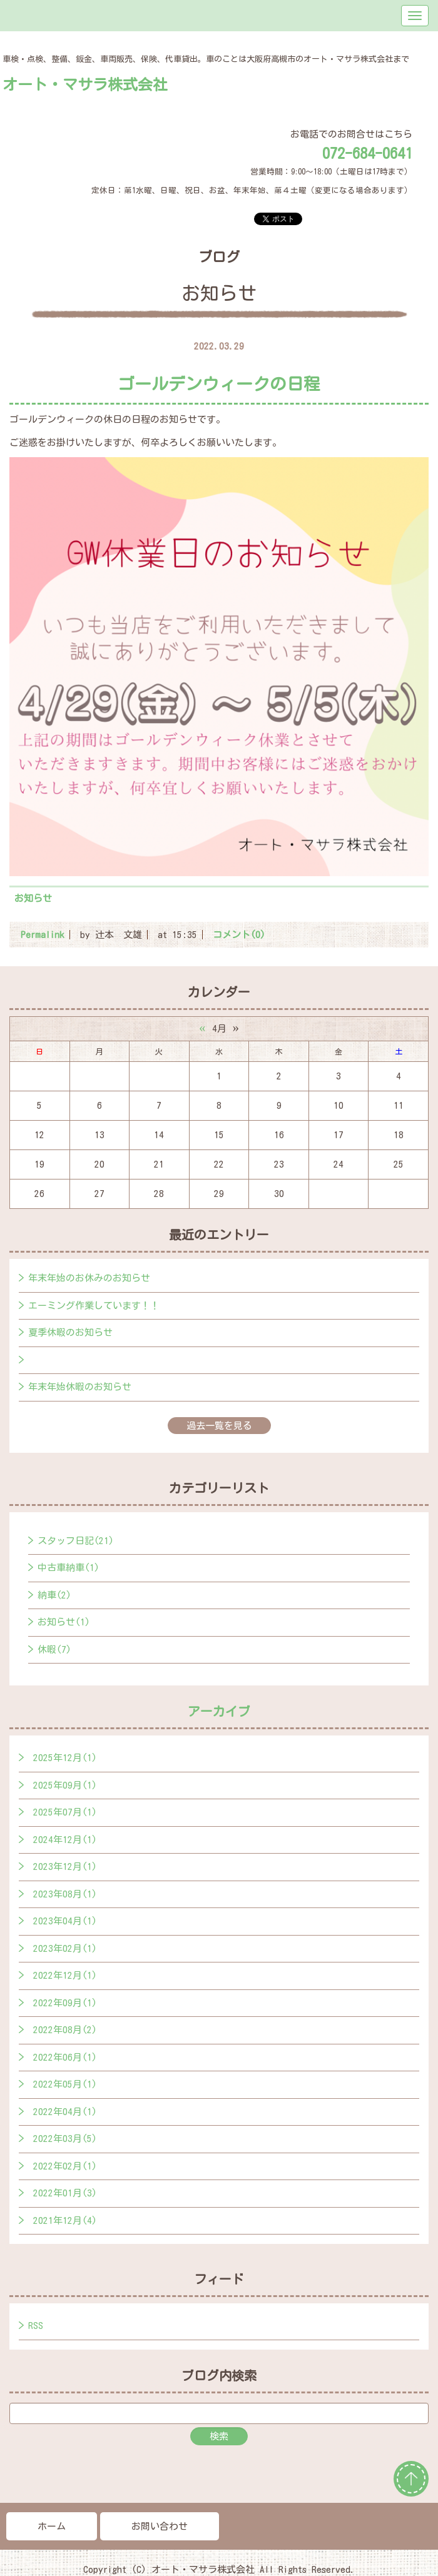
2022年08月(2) (65, 2029)
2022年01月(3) (65, 2193)
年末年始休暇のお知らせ (79, 1387)
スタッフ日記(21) (76, 1540)
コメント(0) (239, 934)
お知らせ (33, 898)
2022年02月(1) (65, 2166)
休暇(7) (54, 1649)
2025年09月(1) (65, 1785)
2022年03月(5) (65, 2138)
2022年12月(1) (65, 1975)
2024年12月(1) (65, 1839)
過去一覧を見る (219, 1425)
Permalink (42, 934)
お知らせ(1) (64, 1622)
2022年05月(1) (65, 2084)
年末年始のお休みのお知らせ (89, 1278)
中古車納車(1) (68, 1567)
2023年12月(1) (65, 1866)
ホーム (52, 2526)
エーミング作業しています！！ (94, 1305)
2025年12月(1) (65, 1757)
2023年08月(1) (65, 1894)
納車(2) (54, 1595)
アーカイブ (219, 1711)
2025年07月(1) (65, 1812)
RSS (35, 2325)
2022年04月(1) (65, 2111)
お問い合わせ (159, 2526)
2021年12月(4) (65, 2220)
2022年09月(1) (65, 2003)
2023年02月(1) (65, 1948)
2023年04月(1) (65, 1921)
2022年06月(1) (65, 2057)
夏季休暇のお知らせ (70, 1332)
